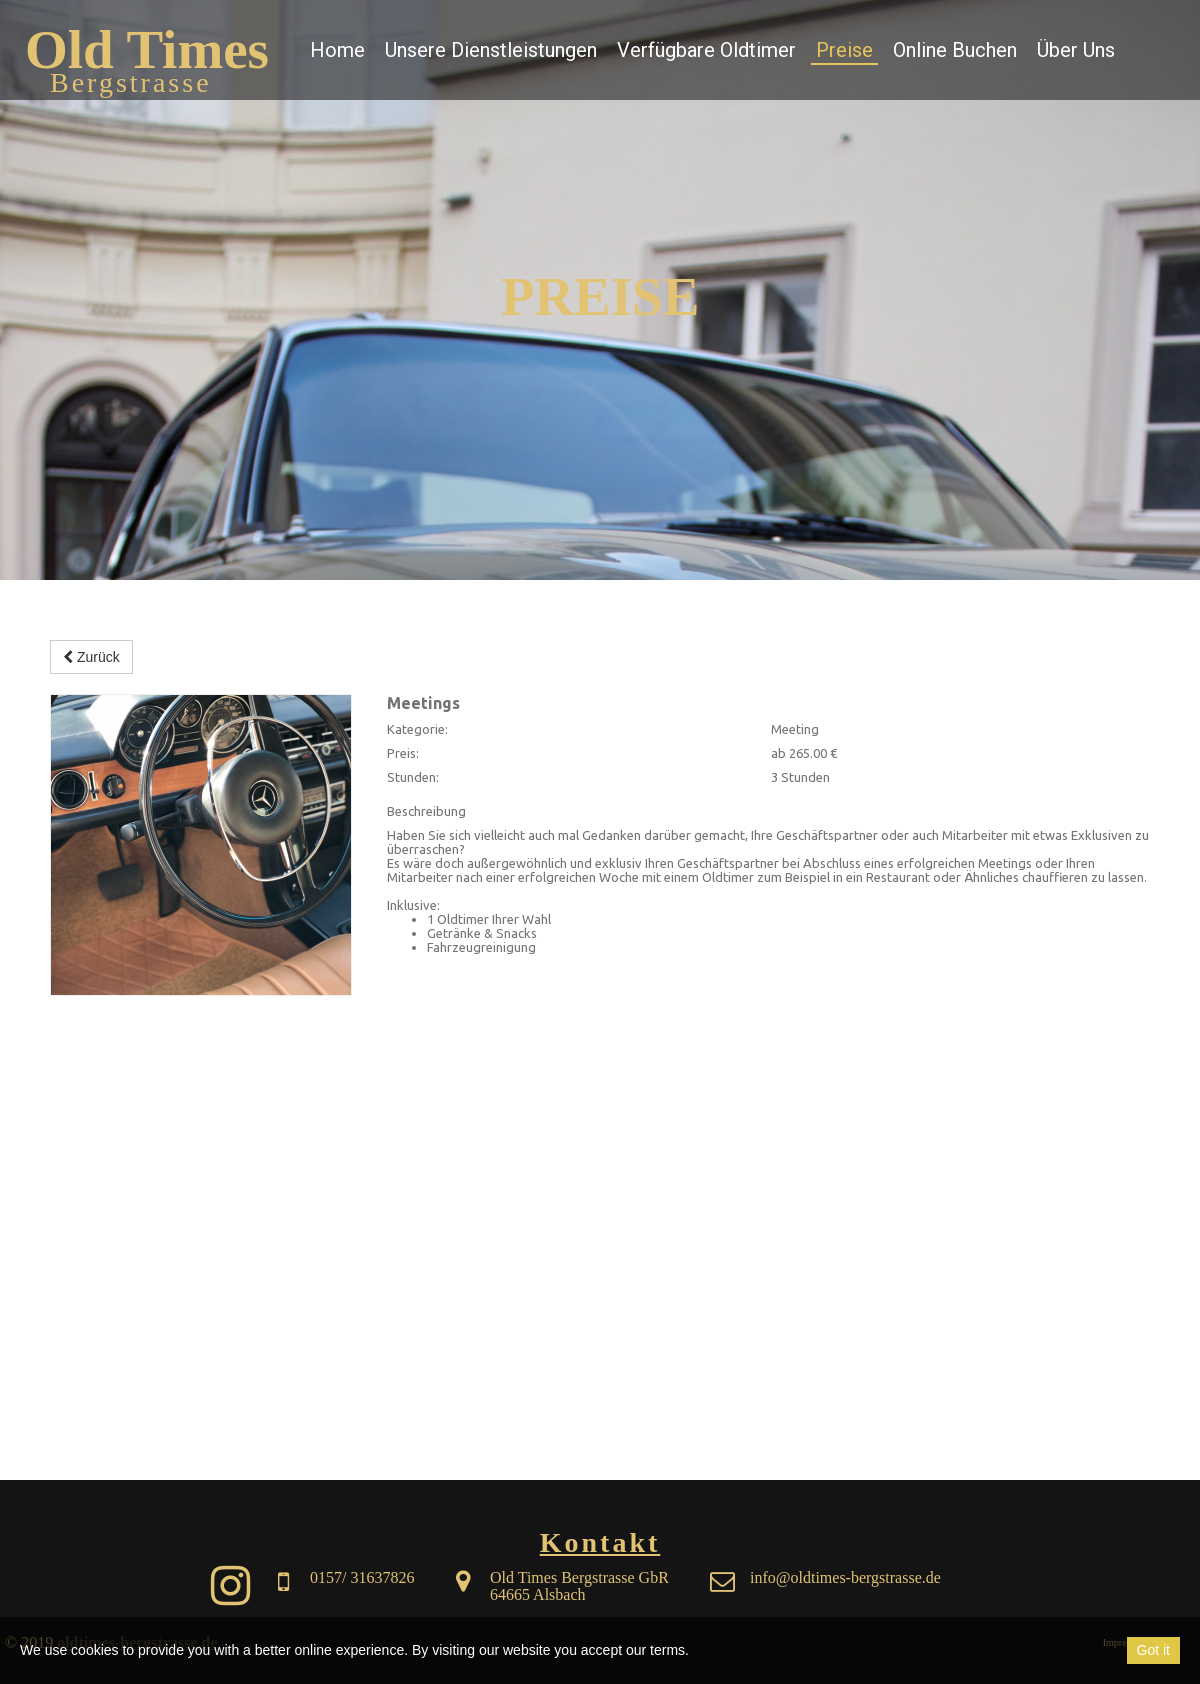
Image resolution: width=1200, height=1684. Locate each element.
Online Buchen (955, 50)
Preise (844, 50)
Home (337, 50)
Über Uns (1076, 50)
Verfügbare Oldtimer (706, 50)
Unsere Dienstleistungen (491, 50)
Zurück (91, 657)
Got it (1153, 1650)
